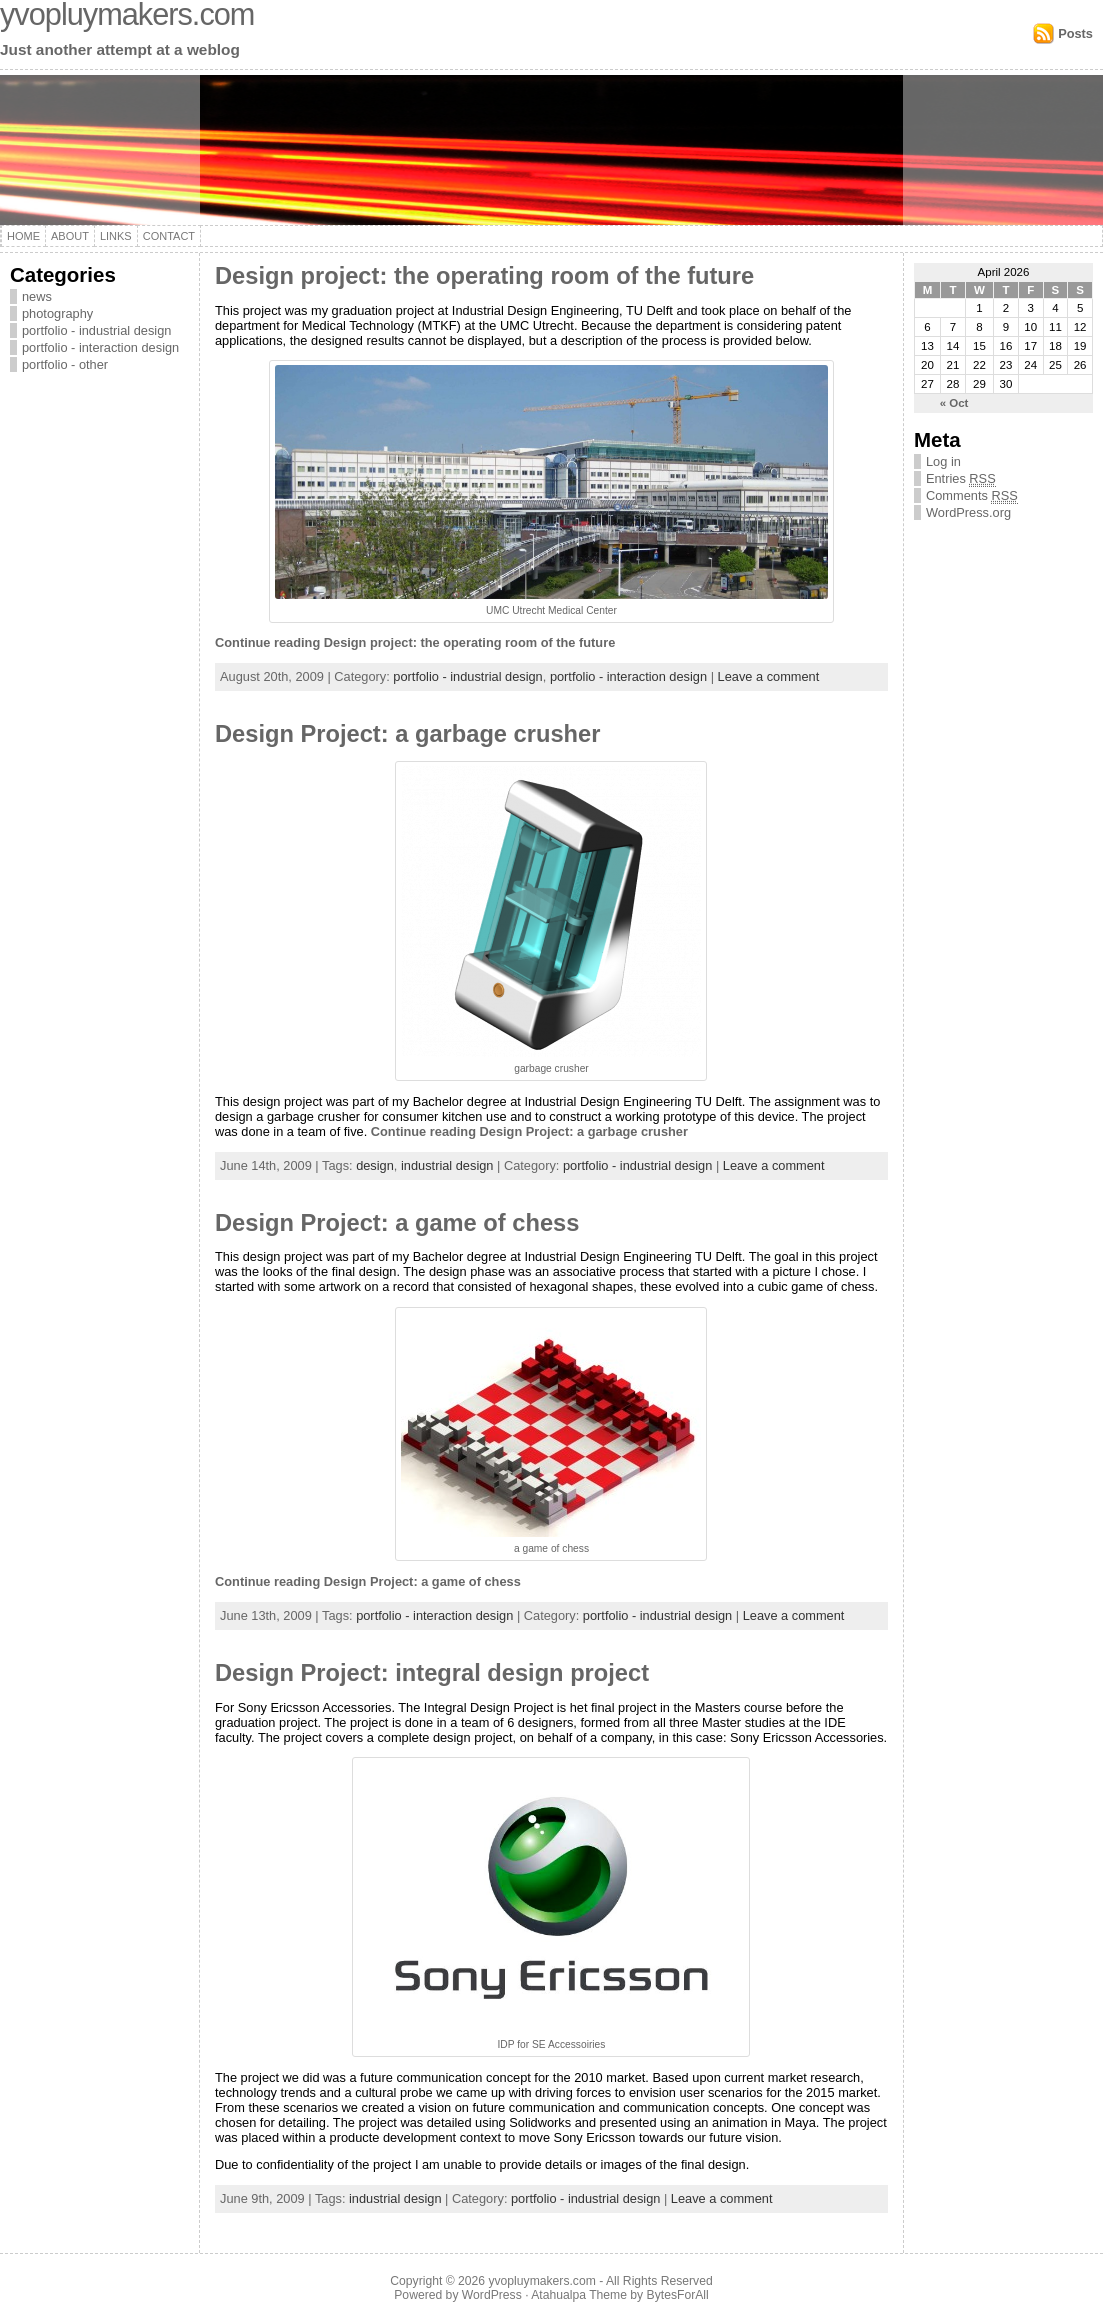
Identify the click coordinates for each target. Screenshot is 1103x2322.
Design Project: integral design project (432, 1673)
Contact (169, 236)
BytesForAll (678, 2295)
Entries (961, 478)
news (37, 296)
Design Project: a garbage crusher (407, 734)
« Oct (954, 403)
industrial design (447, 1165)
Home (23, 236)
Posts (1075, 33)
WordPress (492, 2295)
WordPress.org (968, 512)
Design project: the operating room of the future (484, 276)
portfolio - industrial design (96, 330)
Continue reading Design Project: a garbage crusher (529, 1131)
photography (57, 313)
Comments (972, 495)
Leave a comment (769, 676)
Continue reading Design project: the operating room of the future (415, 642)
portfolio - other (65, 364)
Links (116, 236)
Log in (943, 461)
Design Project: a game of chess (397, 1223)
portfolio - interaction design (100, 347)
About (70, 236)
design (375, 1165)
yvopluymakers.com (541, 2281)
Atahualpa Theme (579, 2295)
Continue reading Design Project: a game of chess (368, 1581)
